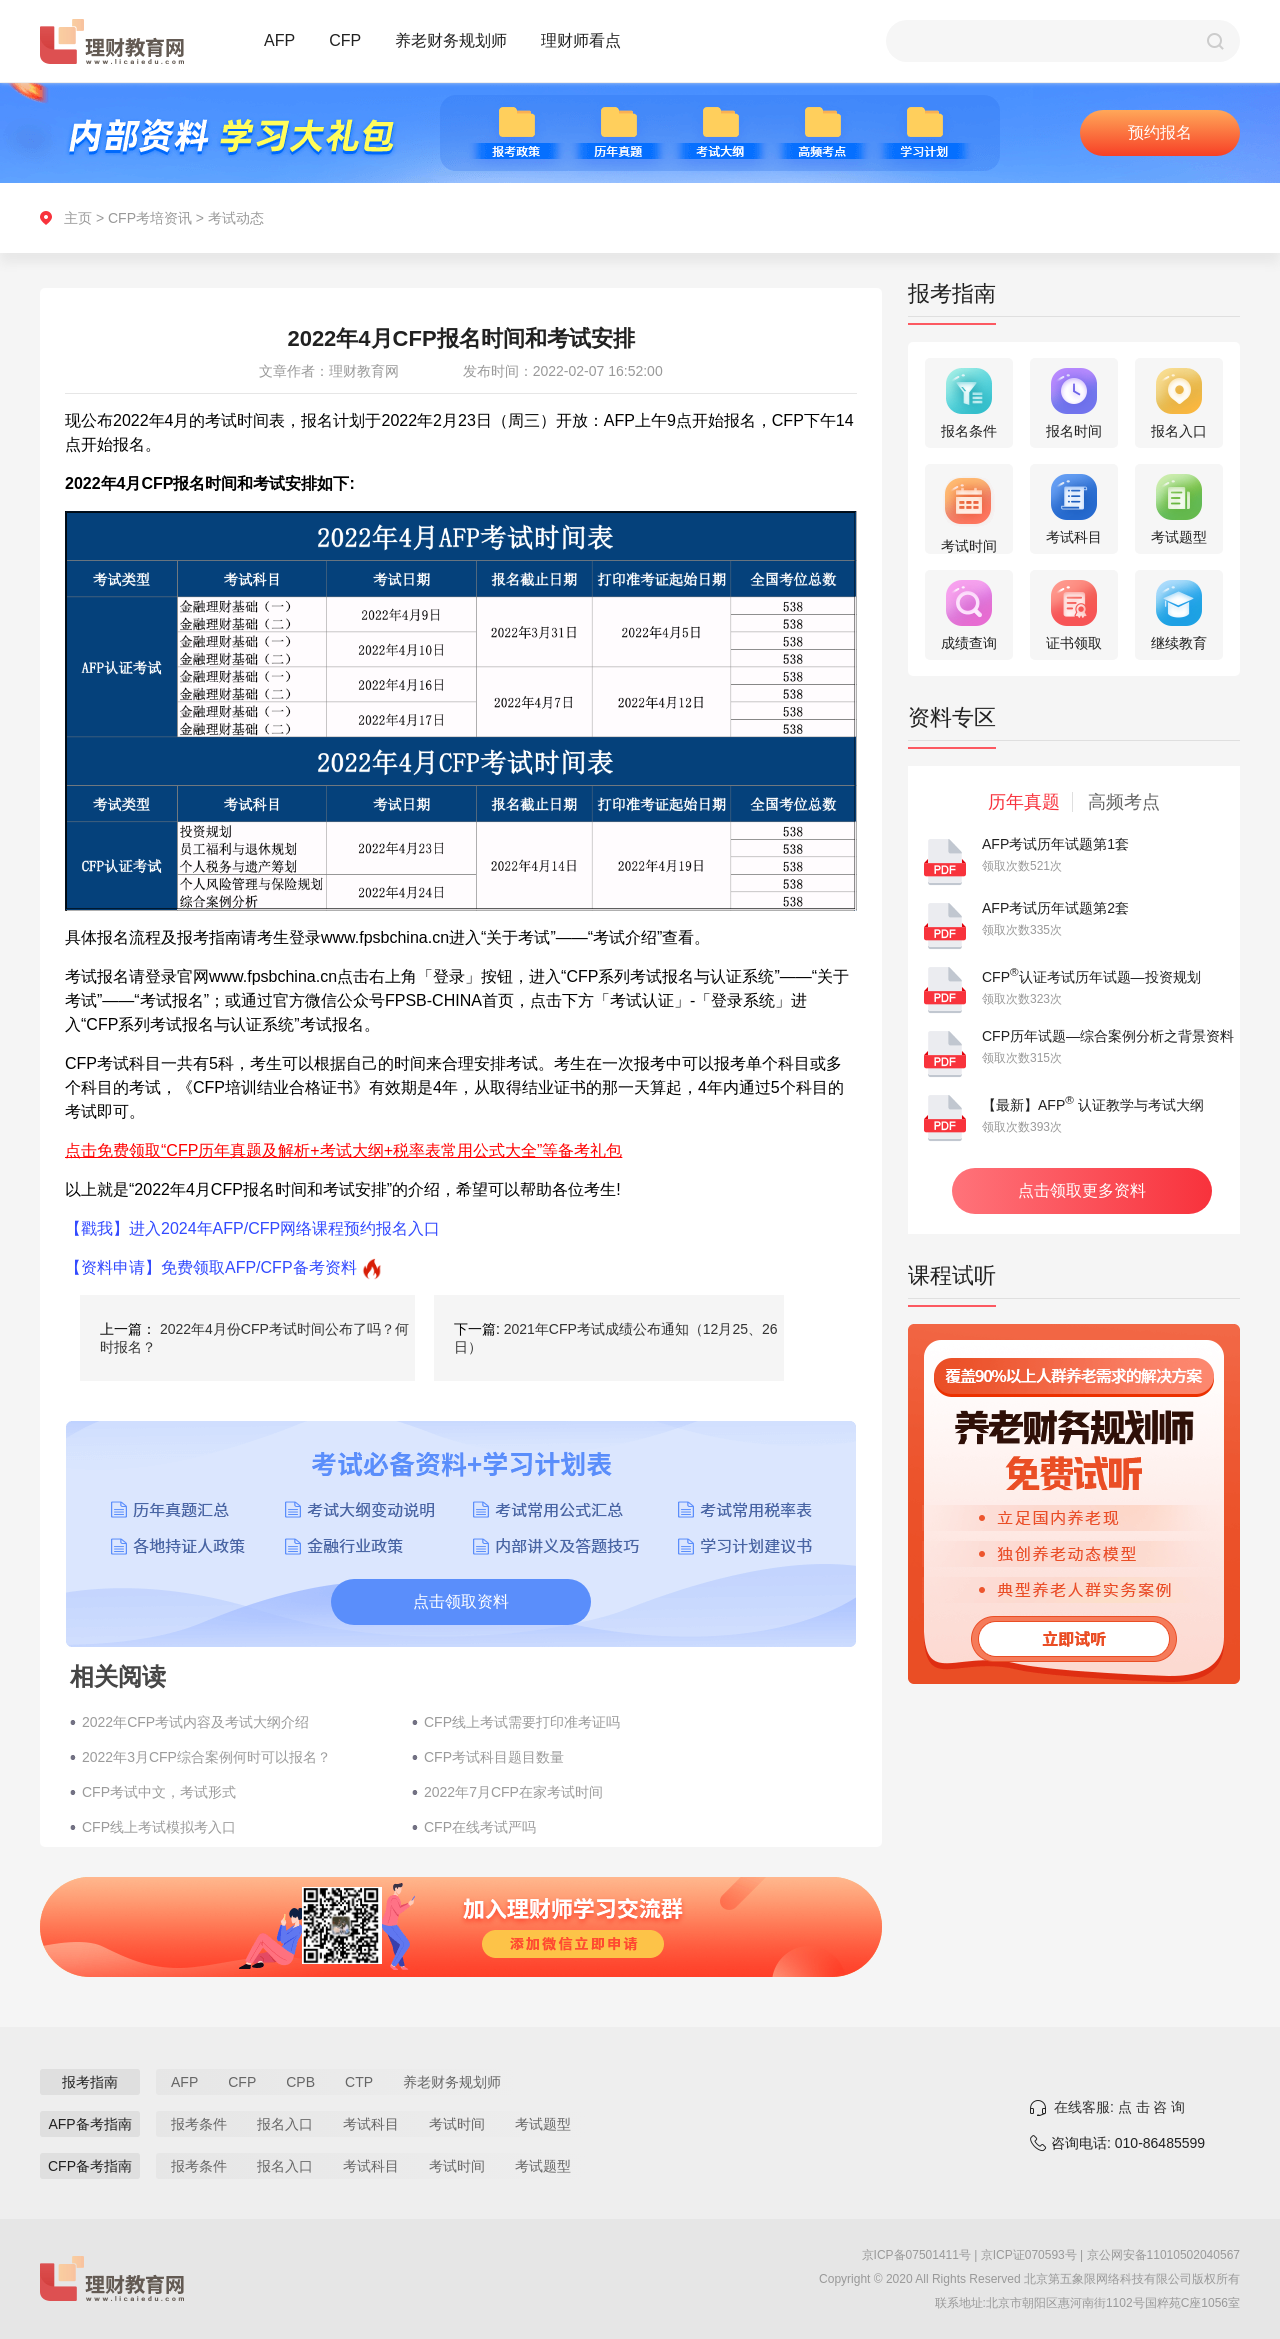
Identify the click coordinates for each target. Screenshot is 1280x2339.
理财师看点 (581, 40)
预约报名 (1160, 132)
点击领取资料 (461, 1601)
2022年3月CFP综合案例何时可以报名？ (206, 1757)
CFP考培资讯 (150, 218)
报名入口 (285, 2124)
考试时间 (457, 2124)
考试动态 (236, 218)
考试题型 (543, 2124)
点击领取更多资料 (1082, 1190)
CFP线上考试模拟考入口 (159, 1827)
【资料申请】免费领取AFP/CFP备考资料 (211, 1267)
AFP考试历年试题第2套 (1055, 908)
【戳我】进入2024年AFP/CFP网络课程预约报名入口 (252, 1228)
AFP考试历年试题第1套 (1055, 844)
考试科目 (371, 2124)
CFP (345, 40)
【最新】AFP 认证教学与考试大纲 (1093, 1105)
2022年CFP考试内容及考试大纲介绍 (195, 1722)
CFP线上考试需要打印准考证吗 (522, 1722)
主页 (78, 218)
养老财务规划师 (451, 40)
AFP (279, 40)
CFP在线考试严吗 (480, 1827)
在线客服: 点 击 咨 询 (1119, 2107)
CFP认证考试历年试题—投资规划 (1091, 977)
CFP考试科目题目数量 (494, 1757)
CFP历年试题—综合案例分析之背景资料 (1108, 1036)
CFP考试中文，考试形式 (159, 1792)
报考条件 (199, 2124)
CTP (359, 2082)
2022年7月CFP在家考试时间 (513, 1792)
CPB (300, 2082)
